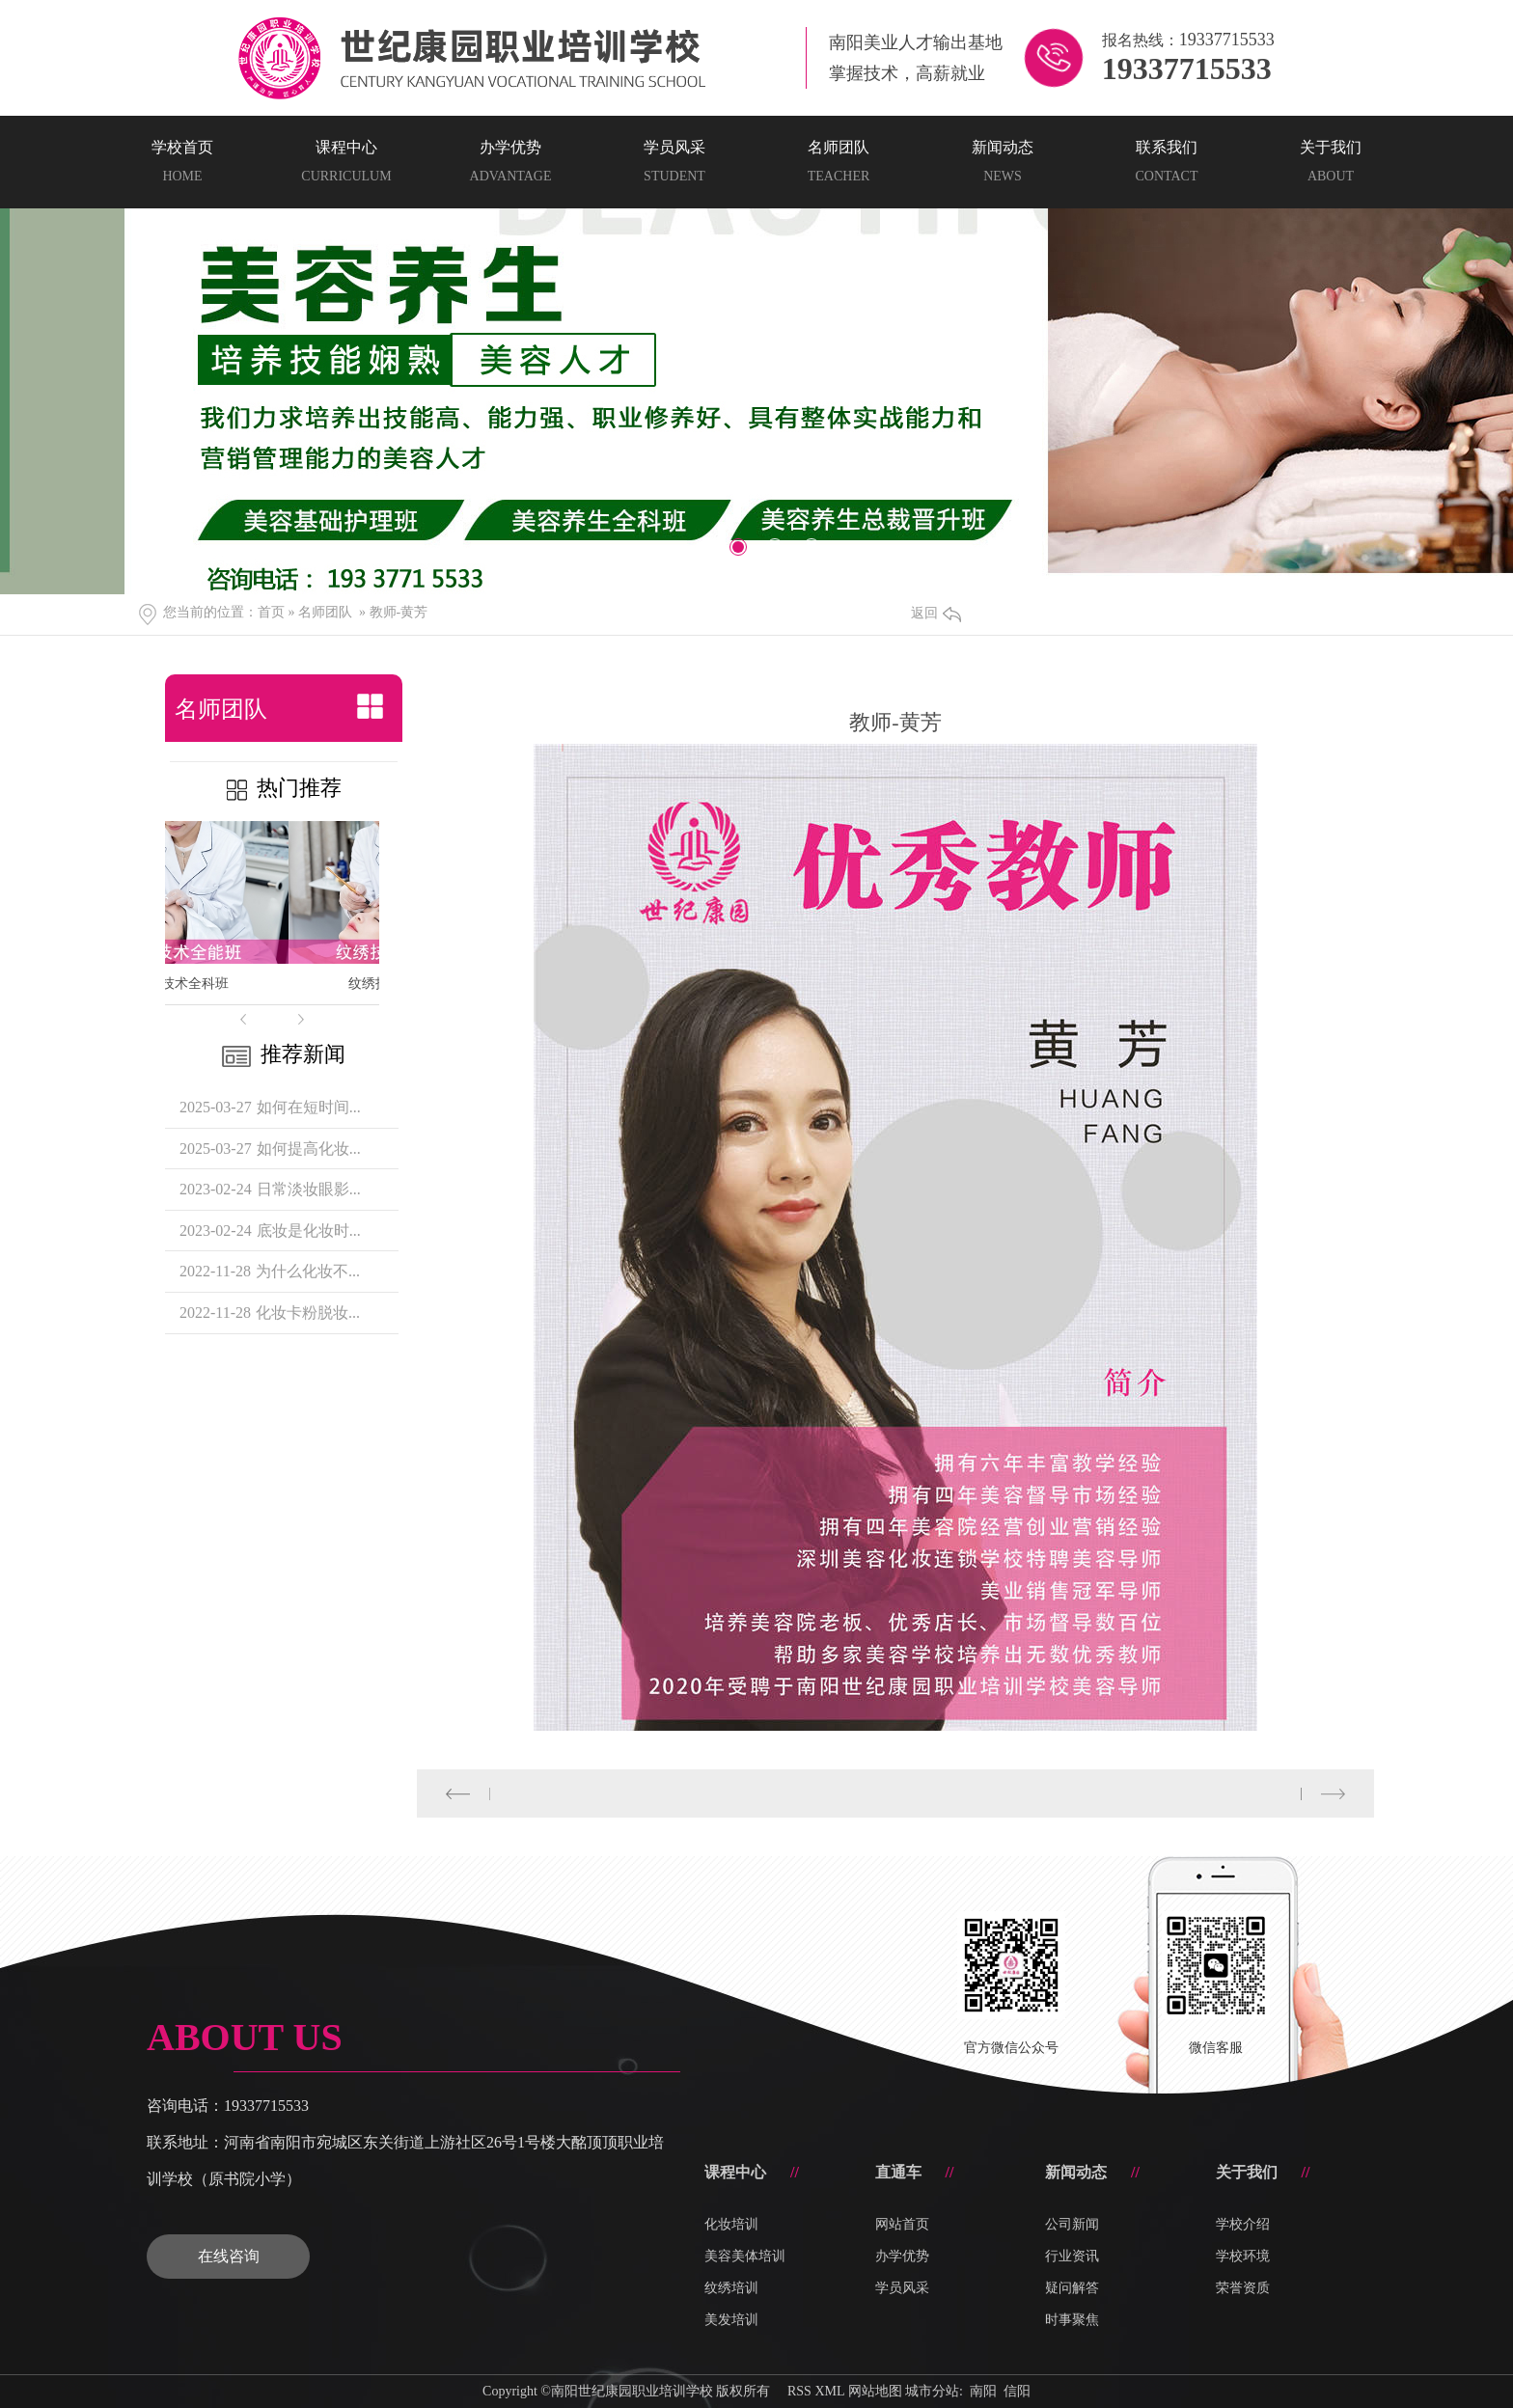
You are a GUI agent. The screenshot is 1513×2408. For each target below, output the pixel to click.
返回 (936, 613)
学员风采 (902, 2288)
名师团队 (325, 612)
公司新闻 (1072, 2224)
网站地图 (875, 2391)
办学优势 (902, 2256)
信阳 (1017, 2391)
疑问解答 (1072, 2288)
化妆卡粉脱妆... (308, 1312)
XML (829, 2391)
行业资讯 (1072, 2256)
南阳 (983, 2391)
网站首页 (902, 2224)
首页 (271, 612)
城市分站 (932, 2391)
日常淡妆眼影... (309, 1189)
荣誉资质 (1243, 2288)
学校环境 (1243, 2256)
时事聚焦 (1072, 2319)
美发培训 (731, 2319)
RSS (799, 2391)
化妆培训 (731, 2224)
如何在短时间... (309, 1107)
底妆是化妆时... (309, 1230)
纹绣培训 (731, 2288)
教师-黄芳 (399, 612)
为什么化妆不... (308, 1271)
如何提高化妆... (309, 1148)
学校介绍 (1243, 2224)
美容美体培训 (744, 2256)
